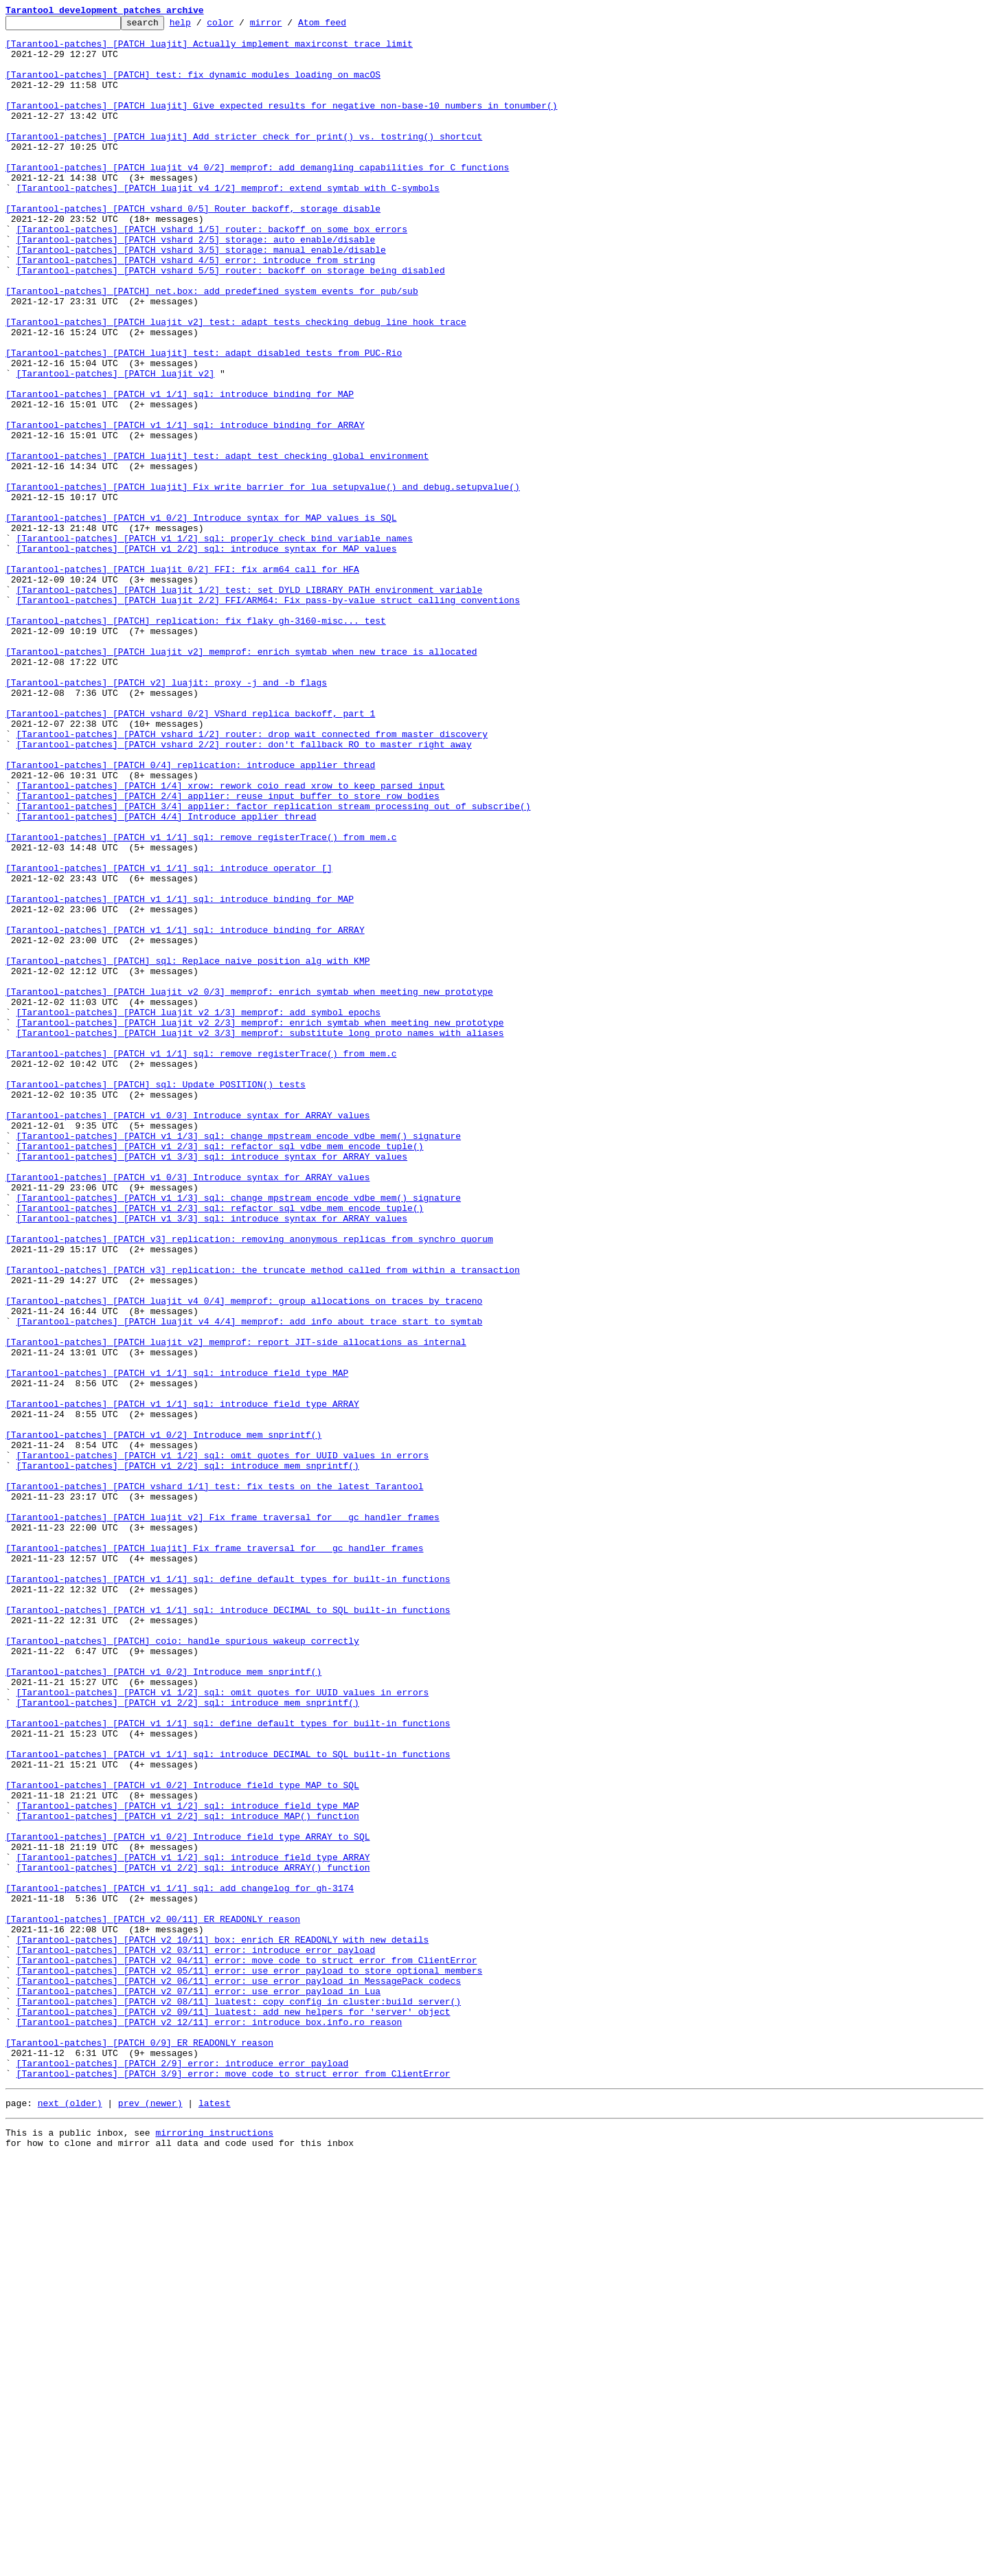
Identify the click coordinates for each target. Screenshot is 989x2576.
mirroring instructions (214, 2548)
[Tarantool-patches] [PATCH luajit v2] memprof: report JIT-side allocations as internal (235, 1607)
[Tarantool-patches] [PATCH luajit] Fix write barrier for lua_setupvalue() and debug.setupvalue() (262, 581)
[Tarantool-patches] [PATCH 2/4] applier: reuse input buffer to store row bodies (228, 952)
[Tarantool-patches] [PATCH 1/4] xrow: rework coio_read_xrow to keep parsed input (230, 940)
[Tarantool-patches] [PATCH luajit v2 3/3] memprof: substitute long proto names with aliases (260, 1236)
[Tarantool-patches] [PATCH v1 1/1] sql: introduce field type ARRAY (182, 1681)
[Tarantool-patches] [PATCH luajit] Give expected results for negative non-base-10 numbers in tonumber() (281, 123)
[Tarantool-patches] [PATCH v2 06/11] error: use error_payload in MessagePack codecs (238, 2374)
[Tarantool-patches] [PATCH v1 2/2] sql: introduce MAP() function (187, 2176)
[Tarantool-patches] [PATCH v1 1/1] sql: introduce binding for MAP (179, 470)
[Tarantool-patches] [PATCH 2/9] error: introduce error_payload (182, 2473)
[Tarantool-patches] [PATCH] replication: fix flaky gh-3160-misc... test (195, 742)
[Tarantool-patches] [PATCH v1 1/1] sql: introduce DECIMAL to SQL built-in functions (227, 1929)
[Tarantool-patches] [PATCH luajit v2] (115, 445)
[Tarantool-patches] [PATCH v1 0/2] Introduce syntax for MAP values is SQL (200, 618)
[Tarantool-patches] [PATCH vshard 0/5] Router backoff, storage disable (192, 247)
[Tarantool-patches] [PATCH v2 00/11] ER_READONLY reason (152, 2300)
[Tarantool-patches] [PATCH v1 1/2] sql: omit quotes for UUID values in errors (222, 1743)
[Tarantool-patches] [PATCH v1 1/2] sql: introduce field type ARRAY (193, 2225)
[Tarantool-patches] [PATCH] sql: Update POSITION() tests (155, 1298)
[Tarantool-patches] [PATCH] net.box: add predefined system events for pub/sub (211, 346)
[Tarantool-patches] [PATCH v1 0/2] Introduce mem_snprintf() (163, 1719)
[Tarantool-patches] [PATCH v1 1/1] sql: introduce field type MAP (176, 1644)
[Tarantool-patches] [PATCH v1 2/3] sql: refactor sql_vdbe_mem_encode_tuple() (220, 1372)
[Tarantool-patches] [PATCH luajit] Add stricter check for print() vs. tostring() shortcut (243, 161)
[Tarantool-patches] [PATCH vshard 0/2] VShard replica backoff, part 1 (190, 853)
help (201, 26)
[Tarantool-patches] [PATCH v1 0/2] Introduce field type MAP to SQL (182, 2139)
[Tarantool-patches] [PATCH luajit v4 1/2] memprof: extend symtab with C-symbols (228, 222)
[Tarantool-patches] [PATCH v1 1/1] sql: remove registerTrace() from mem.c (200, 1001)
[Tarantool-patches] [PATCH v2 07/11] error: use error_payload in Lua (198, 2386)
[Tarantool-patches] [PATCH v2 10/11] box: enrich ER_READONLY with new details (222, 2324)
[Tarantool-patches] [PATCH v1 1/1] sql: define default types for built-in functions (227, 1892)
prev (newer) (150, 2517)
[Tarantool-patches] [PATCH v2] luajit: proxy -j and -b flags (166, 816)
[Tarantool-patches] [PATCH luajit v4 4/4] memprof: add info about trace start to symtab (249, 1583)
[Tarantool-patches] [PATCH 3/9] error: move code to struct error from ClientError (233, 2485)
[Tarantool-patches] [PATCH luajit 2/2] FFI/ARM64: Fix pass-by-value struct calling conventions (268, 717)
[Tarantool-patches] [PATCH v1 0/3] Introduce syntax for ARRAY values (187, 1335)
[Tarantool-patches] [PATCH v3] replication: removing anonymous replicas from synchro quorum (249, 1484)
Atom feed (343, 26)
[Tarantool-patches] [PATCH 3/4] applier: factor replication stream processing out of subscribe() (273, 964)
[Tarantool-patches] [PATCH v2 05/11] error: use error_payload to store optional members (249, 2361)
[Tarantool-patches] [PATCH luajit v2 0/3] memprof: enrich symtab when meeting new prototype (249, 1187)
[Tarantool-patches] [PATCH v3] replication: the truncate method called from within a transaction (262, 1521)
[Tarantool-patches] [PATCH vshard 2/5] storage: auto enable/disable (196, 284)
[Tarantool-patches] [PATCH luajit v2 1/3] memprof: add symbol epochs (198, 1212)
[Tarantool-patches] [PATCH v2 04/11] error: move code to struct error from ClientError (246, 2349)
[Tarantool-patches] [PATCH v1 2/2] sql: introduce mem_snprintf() (187, 1756)
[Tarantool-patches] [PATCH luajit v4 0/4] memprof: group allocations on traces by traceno (243, 1558)
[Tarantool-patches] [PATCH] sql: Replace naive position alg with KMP (187, 1150)
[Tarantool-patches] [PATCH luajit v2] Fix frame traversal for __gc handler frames (222, 1817)
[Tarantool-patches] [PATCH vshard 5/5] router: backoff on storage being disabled (230, 321)
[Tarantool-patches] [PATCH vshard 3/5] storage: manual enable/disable (201, 297)
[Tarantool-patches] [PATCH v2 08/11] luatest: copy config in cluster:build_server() (238, 2399)
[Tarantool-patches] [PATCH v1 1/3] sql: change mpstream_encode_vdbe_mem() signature (238, 1360)
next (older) (70, 2517)
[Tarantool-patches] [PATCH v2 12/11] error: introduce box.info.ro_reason (209, 2423)
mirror (287, 26)
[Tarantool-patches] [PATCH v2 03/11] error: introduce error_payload (196, 2337)
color (241, 26)
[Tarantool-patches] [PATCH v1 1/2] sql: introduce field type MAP (187, 2164)
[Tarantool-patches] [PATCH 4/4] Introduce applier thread (166, 977)
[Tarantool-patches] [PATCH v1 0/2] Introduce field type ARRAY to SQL (187, 2201)
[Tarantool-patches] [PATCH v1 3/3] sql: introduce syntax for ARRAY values (211, 1385)
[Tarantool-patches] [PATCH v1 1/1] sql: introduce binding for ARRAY (185, 507)
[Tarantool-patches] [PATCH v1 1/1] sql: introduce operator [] (168, 1038)
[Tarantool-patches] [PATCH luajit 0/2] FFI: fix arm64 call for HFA (182, 680)
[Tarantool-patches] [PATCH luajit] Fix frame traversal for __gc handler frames (214, 1855)
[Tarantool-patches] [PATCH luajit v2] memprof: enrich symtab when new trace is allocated (241, 779)
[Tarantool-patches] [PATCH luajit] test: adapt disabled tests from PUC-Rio (203, 420)
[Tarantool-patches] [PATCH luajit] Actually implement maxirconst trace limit (209, 49)
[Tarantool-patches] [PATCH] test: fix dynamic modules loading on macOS (192, 86)
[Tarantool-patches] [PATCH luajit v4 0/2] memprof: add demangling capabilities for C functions (257, 198)
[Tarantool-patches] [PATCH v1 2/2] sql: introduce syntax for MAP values (206, 655)
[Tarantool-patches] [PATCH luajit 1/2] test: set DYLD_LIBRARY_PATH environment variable (249, 705)
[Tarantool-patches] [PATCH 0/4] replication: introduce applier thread (190, 915)
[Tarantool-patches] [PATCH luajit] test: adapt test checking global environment (217, 544)
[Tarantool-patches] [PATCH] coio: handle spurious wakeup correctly (182, 1966)
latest (214, 2517)
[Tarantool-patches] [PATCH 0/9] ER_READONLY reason (139, 2448)
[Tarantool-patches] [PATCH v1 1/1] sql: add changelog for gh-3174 (179, 2263)
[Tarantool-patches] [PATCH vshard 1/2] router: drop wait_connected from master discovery (252, 878)
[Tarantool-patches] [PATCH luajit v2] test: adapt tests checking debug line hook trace (235, 383)
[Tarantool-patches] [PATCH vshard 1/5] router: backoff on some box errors (211, 272)
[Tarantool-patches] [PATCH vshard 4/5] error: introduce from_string (196, 309)
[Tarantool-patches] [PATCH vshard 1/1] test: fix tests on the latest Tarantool (214, 1780)
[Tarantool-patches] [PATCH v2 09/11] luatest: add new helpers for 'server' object (233, 2411)
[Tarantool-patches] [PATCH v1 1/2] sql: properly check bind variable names (214, 643)
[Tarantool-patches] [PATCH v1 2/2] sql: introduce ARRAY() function (193, 2238)
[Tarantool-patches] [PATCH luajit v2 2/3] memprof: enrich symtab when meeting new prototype (260, 1224)
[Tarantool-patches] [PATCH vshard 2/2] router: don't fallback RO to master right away (244, 890)
